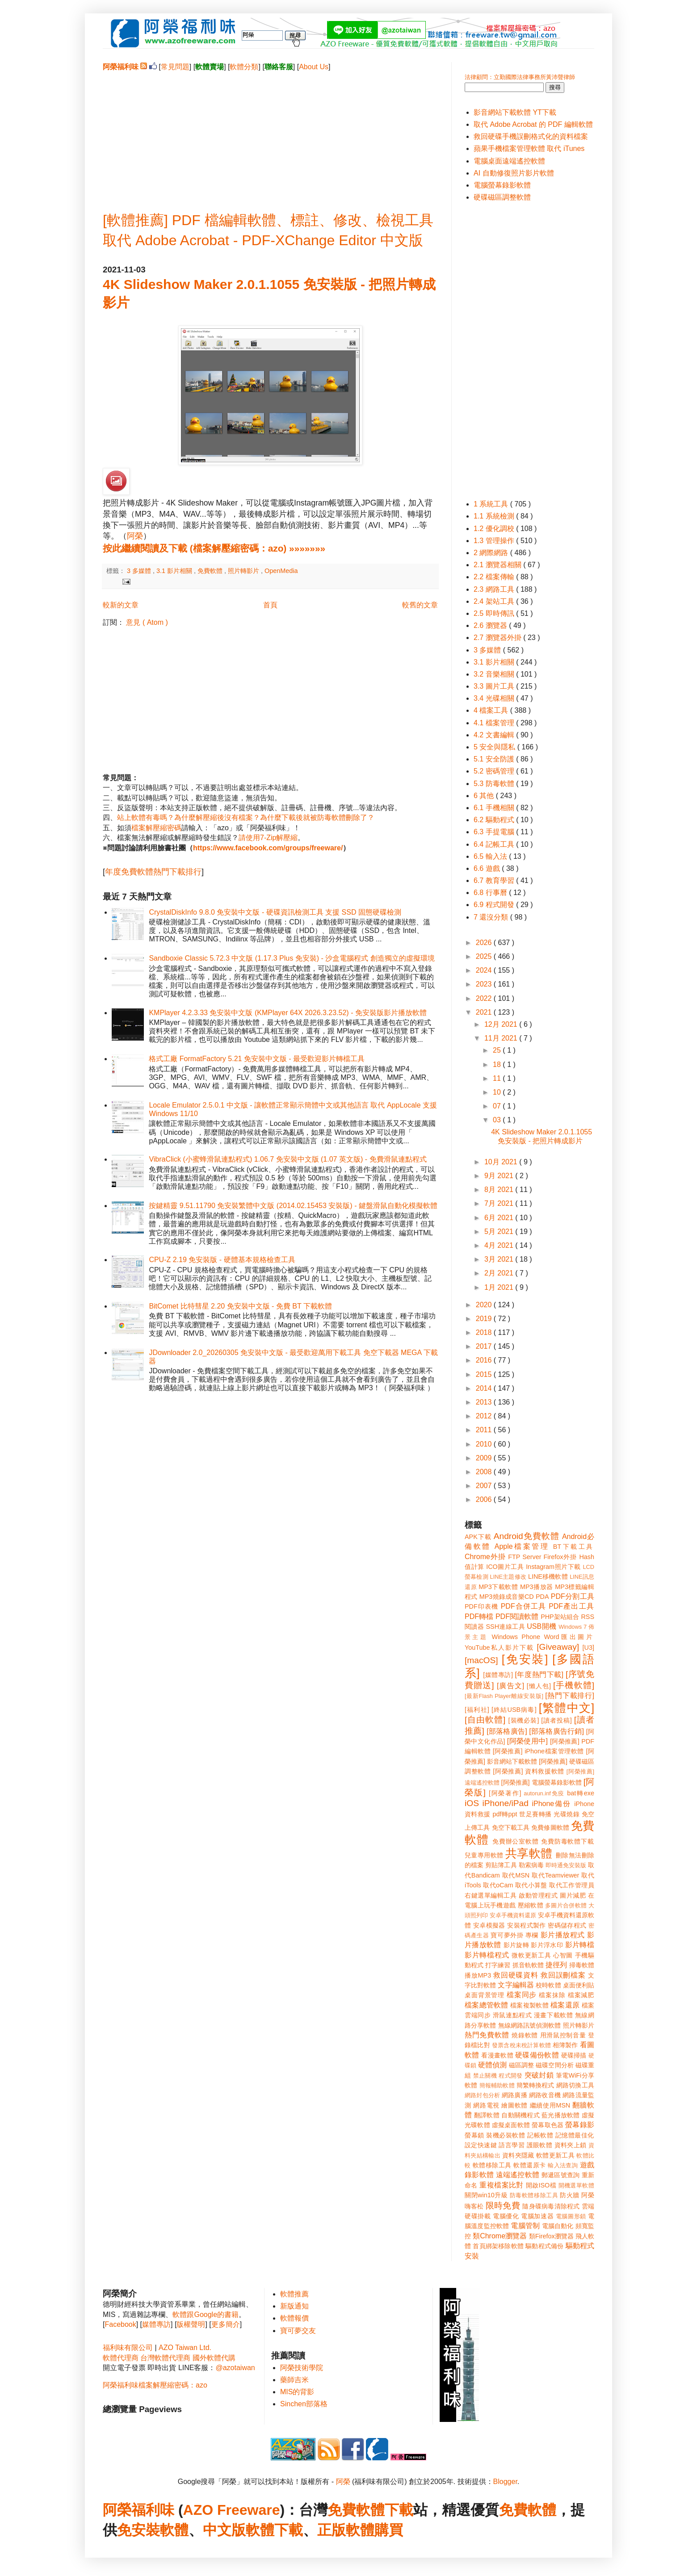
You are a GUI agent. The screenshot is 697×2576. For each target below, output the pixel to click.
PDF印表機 (481, 1606)
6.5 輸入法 (491, 856)
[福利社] (477, 1709)
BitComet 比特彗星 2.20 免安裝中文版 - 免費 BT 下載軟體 (240, 1306)
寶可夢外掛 (507, 1935)
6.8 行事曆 (491, 892)
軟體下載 (274, 2530)
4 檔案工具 (492, 710)
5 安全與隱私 (495, 747)
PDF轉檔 (479, 1616)
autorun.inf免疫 (544, 1793)
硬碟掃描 (574, 2055)
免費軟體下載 (370, 2510)
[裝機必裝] (523, 1720)
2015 (485, 1374)
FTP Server (524, 1556)
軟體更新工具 (555, 2155)
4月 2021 (499, 1245)
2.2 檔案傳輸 (495, 577)
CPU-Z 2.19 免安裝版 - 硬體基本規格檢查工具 (222, 1259)
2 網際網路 (492, 552)
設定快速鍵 (481, 2145)
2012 (485, 1416)
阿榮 (135, 535)
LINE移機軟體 (548, 1576)
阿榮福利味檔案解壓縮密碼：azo (155, 2385)
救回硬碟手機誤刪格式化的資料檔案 (531, 136)
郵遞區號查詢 (561, 2175)
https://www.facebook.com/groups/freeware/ (268, 848)
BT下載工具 (573, 1546)
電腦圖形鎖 (571, 2216)
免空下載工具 (511, 1827)
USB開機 (541, 1626)
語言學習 (512, 2145)
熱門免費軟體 (487, 2035)
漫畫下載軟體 (553, 2015)
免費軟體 (210, 570)
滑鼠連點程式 (512, 2015)
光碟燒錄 (566, 1814)
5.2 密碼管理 (495, 771)
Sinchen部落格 (304, 2404)
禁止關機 (485, 2075)
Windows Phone (516, 1636)
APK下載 (478, 1536)
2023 (485, 984)
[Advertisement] (270, 134)
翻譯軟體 (487, 2115)
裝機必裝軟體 (505, 2135)
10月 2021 (501, 1162)
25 (498, 1050)
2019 (485, 1318)
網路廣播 (514, 2095)
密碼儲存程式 (567, 1925)
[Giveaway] (558, 1647)
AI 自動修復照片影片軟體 (514, 173)
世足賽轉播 (535, 1814)
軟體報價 (294, 2318)
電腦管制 (525, 2225)
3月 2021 (499, 1259)
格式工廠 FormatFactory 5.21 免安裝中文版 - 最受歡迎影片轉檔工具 (257, 1058)
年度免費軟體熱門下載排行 (153, 871)
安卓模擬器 (489, 1925)
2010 (485, 1444)
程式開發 (510, 2075)
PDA (542, 1596)
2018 (485, 1332)
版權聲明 (190, 2324)
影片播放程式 (563, 1935)
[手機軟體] (573, 1685)
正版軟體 (345, 2530)
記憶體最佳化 (574, 2135)
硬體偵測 (492, 2065)
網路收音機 (545, 2095)
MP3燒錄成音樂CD (506, 1596)
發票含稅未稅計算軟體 (521, 2045)
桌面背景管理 (484, 1995)
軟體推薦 (294, 2294)
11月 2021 (501, 1038)
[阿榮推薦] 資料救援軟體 (528, 1771)
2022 (485, 998)
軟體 (174, 2530)
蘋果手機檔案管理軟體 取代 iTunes (529, 148)
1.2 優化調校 (495, 528)
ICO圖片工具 (505, 1566)
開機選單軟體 (576, 2185)
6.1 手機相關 (495, 807)
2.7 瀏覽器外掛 (498, 637)
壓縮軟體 (530, 1905)
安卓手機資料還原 (513, 1915)
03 (498, 1120)
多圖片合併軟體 (566, 1905)
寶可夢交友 (298, 2330)
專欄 (531, 1935)
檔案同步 (522, 1995)
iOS (472, 1803)
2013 (485, 1402)
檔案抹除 (552, 1995)
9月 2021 (499, 1175)
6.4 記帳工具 (495, 844)
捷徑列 (556, 1965)
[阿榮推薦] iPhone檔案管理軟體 (538, 1751)
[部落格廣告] (507, 1731)
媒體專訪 (156, 2324)
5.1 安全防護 (495, 759)
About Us (313, 67)
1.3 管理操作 (495, 540)
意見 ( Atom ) (147, 622)
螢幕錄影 (579, 2125)
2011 (485, 1430)
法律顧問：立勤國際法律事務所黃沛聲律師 (520, 77)
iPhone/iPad (505, 1803)
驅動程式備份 (544, 2246)
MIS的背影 (297, 2392)
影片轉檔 (579, 1945)
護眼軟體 (540, 2145)
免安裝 (138, 2530)
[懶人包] (539, 1685)
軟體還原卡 (529, 2165)
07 (498, 1106)
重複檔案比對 (501, 2185)
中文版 (224, 2530)
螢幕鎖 (474, 2135)
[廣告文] (510, 1685)
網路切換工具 (575, 2085)
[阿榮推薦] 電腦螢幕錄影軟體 (541, 1782)
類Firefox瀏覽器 (551, 2236)
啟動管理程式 (538, 1895)
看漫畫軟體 (497, 2055)
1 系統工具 (492, 504)
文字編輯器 (515, 1985)
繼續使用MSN (550, 2105)
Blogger (505, 2481)
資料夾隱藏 (518, 2155)
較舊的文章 (420, 605)
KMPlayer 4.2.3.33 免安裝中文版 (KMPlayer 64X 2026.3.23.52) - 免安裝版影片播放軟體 (288, 1012)
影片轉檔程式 (487, 1955)
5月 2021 (499, 1231)
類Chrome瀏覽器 (500, 2236)
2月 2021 (499, 1273)
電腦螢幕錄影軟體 (502, 185)
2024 (485, 970)
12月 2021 (501, 1024)
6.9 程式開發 (495, 904)
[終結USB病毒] (514, 1709)
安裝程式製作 (526, 1925)
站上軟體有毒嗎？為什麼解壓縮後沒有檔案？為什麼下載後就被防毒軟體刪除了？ (245, 817)
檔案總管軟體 (486, 2005)
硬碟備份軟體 (537, 2055)
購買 (388, 2530)
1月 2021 (499, 1287)
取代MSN (516, 1875)
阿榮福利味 (138, 2510)
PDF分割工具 (572, 1596)
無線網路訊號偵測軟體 (529, 2025)
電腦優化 (506, 2216)
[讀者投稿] (556, 1720)
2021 (485, 1012)
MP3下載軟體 (498, 1586)
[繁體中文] (566, 1708)
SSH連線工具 (505, 1626)
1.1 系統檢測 (495, 516)
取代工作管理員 (571, 1885)
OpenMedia (281, 570)
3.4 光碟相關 (495, 698)
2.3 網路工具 (495, 589)
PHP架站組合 (560, 1616)
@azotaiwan (235, 2367)
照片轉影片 (244, 570)
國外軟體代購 (214, 2358)
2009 (485, 1458)
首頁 (270, 605)
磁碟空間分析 (555, 2065)
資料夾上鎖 (570, 2145)
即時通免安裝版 (566, 1865)
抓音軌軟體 (528, 1965)
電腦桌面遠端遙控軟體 (509, 161)
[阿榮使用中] (527, 1741)
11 (498, 1078)
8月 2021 (499, 1189)
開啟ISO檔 (541, 2185)
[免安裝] (525, 1659)
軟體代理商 (121, 2358)
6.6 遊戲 (488, 868)
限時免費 (503, 2205)
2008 (485, 1472)
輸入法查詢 (563, 2165)
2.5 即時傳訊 (495, 613)
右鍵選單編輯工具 (491, 1895)
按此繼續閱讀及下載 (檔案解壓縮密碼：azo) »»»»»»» (214, 548)
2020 (485, 1305)
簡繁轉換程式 (535, 2085)
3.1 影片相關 (175, 570)
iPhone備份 (551, 1803)
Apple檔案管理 (522, 1546)
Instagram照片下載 (553, 1566)
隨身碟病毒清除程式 (550, 2206)
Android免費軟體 (526, 1536)
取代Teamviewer (555, 1875)
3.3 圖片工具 (495, 686)
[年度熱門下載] (539, 1674)
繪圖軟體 (514, 2105)
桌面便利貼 (578, 1985)
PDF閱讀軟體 (517, 1616)
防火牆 (569, 2195)
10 (498, 1092)
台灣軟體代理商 (165, 2358)
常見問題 (175, 67)
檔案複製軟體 (529, 2005)
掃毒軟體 (581, 1965)
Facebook (120, 2324)
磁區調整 (521, 2065)
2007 (485, 1485)
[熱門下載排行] (569, 1695)
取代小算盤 (531, 1885)
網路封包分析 (482, 2095)
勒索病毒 (531, 1865)
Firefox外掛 (560, 1556)
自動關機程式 (520, 2115)
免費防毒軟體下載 (567, 1841)
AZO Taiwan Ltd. (185, 2347)
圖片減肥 (573, 1895)
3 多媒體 (140, 570)
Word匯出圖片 (569, 1636)
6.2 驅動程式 (495, 820)
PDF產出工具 (571, 1606)
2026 (485, 942)
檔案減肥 (581, 1995)
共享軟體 (529, 1853)
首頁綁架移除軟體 (498, 2246)
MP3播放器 (536, 1586)
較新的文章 (121, 605)
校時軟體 (548, 1985)
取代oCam (498, 1885)
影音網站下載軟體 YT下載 (515, 112)
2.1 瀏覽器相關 (498, 565)
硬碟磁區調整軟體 (502, 197)
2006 (485, 1499)
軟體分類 (244, 67)
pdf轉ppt (505, 1814)
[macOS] (481, 1660)
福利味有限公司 (128, 2347)
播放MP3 (478, 1975)
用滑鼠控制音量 (563, 2035)
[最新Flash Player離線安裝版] (504, 1696)
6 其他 (485, 795)
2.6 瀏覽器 (491, 625)
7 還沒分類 (492, 917)
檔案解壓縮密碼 (156, 828)
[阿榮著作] (505, 1793)
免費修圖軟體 (550, 1827)
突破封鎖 (539, 2075)
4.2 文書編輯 (495, 735)
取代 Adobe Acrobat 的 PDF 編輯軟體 (533, 124)
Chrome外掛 (485, 1556)
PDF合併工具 (523, 1606)
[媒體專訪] (498, 1674)
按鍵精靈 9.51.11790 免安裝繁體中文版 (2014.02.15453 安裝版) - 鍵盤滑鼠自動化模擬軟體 (293, 1205)
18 (498, 1064)
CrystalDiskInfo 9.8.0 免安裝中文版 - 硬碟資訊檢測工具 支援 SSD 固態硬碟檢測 (275, 912)
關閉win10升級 (486, 2195)
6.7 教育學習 (495, 880)
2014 (485, 1388)
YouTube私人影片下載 (499, 1647)
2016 (485, 1360)
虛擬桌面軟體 (511, 2125)
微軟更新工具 (531, 1955)
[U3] (588, 1647)
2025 (485, 956)
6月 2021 (499, 1217)
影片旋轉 (516, 1945)
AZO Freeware (231, 2510)
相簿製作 (565, 2045)
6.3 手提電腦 (495, 832)
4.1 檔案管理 (495, 723)
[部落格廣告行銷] (556, 1731)
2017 (485, 1346)
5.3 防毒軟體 (495, 783)
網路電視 (486, 2105)
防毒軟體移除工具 (534, 2195)
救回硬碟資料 (515, 1975)
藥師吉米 (294, 2380)
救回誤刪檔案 (563, 1975)
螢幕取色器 (547, 2125)
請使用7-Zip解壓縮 (268, 837)
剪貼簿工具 (500, 1865)
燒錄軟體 (525, 2035)
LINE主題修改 (508, 1576)
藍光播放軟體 (561, 2115)
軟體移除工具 (492, 2165)
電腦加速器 (537, 2216)
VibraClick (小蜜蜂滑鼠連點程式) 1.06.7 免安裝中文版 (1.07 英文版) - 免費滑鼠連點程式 (287, 1159)
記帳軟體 (540, 2135)
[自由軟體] (485, 1719)
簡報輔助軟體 (497, 2085)
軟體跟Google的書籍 (205, 2314)
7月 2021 (499, 1203)
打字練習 (497, 1965)
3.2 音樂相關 (495, 674)
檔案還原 (564, 2005)
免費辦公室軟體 (515, 1841)
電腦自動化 (558, 2225)
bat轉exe (580, 1793)
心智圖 (563, 1955)
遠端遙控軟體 (518, 2175)
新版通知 (294, 2306)
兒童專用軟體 (484, 1855)
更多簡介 (225, 2324)
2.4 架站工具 (495, 601)
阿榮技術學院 (301, 2367)
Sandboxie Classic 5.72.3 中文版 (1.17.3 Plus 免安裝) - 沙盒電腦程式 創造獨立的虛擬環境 (291, 958)
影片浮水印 (547, 1945)
